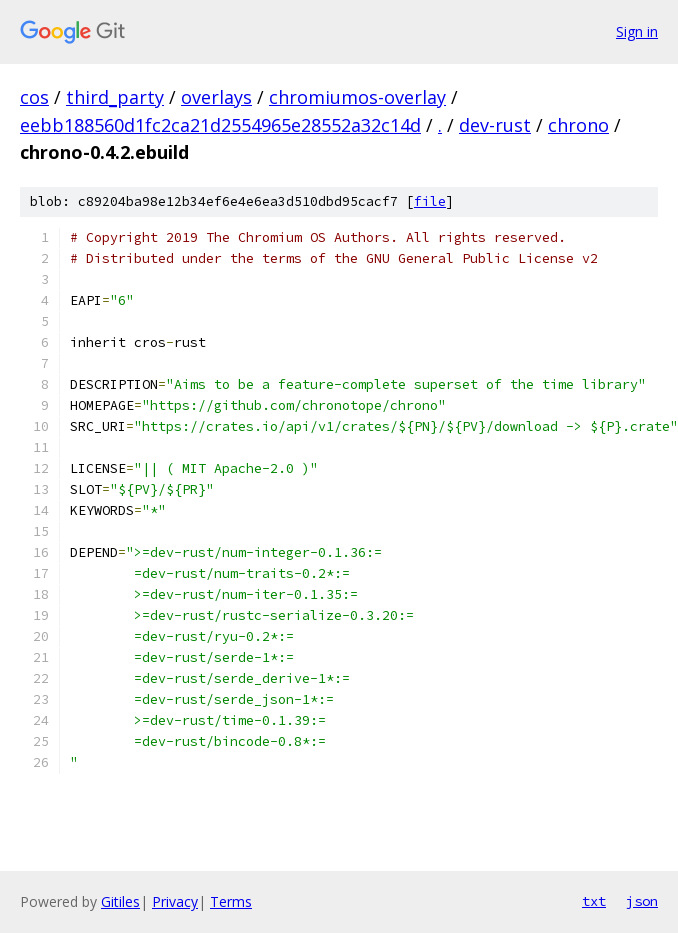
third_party (115, 97)
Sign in (637, 31)
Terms (231, 901)
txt (594, 901)
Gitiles (120, 901)
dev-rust (495, 125)
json (642, 901)
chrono (578, 125)
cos (34, 97)
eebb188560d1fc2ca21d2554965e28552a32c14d (220, 125)
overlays (216, 97)
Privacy (175, 901)
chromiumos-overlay (357, 97)
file (430, 201)
